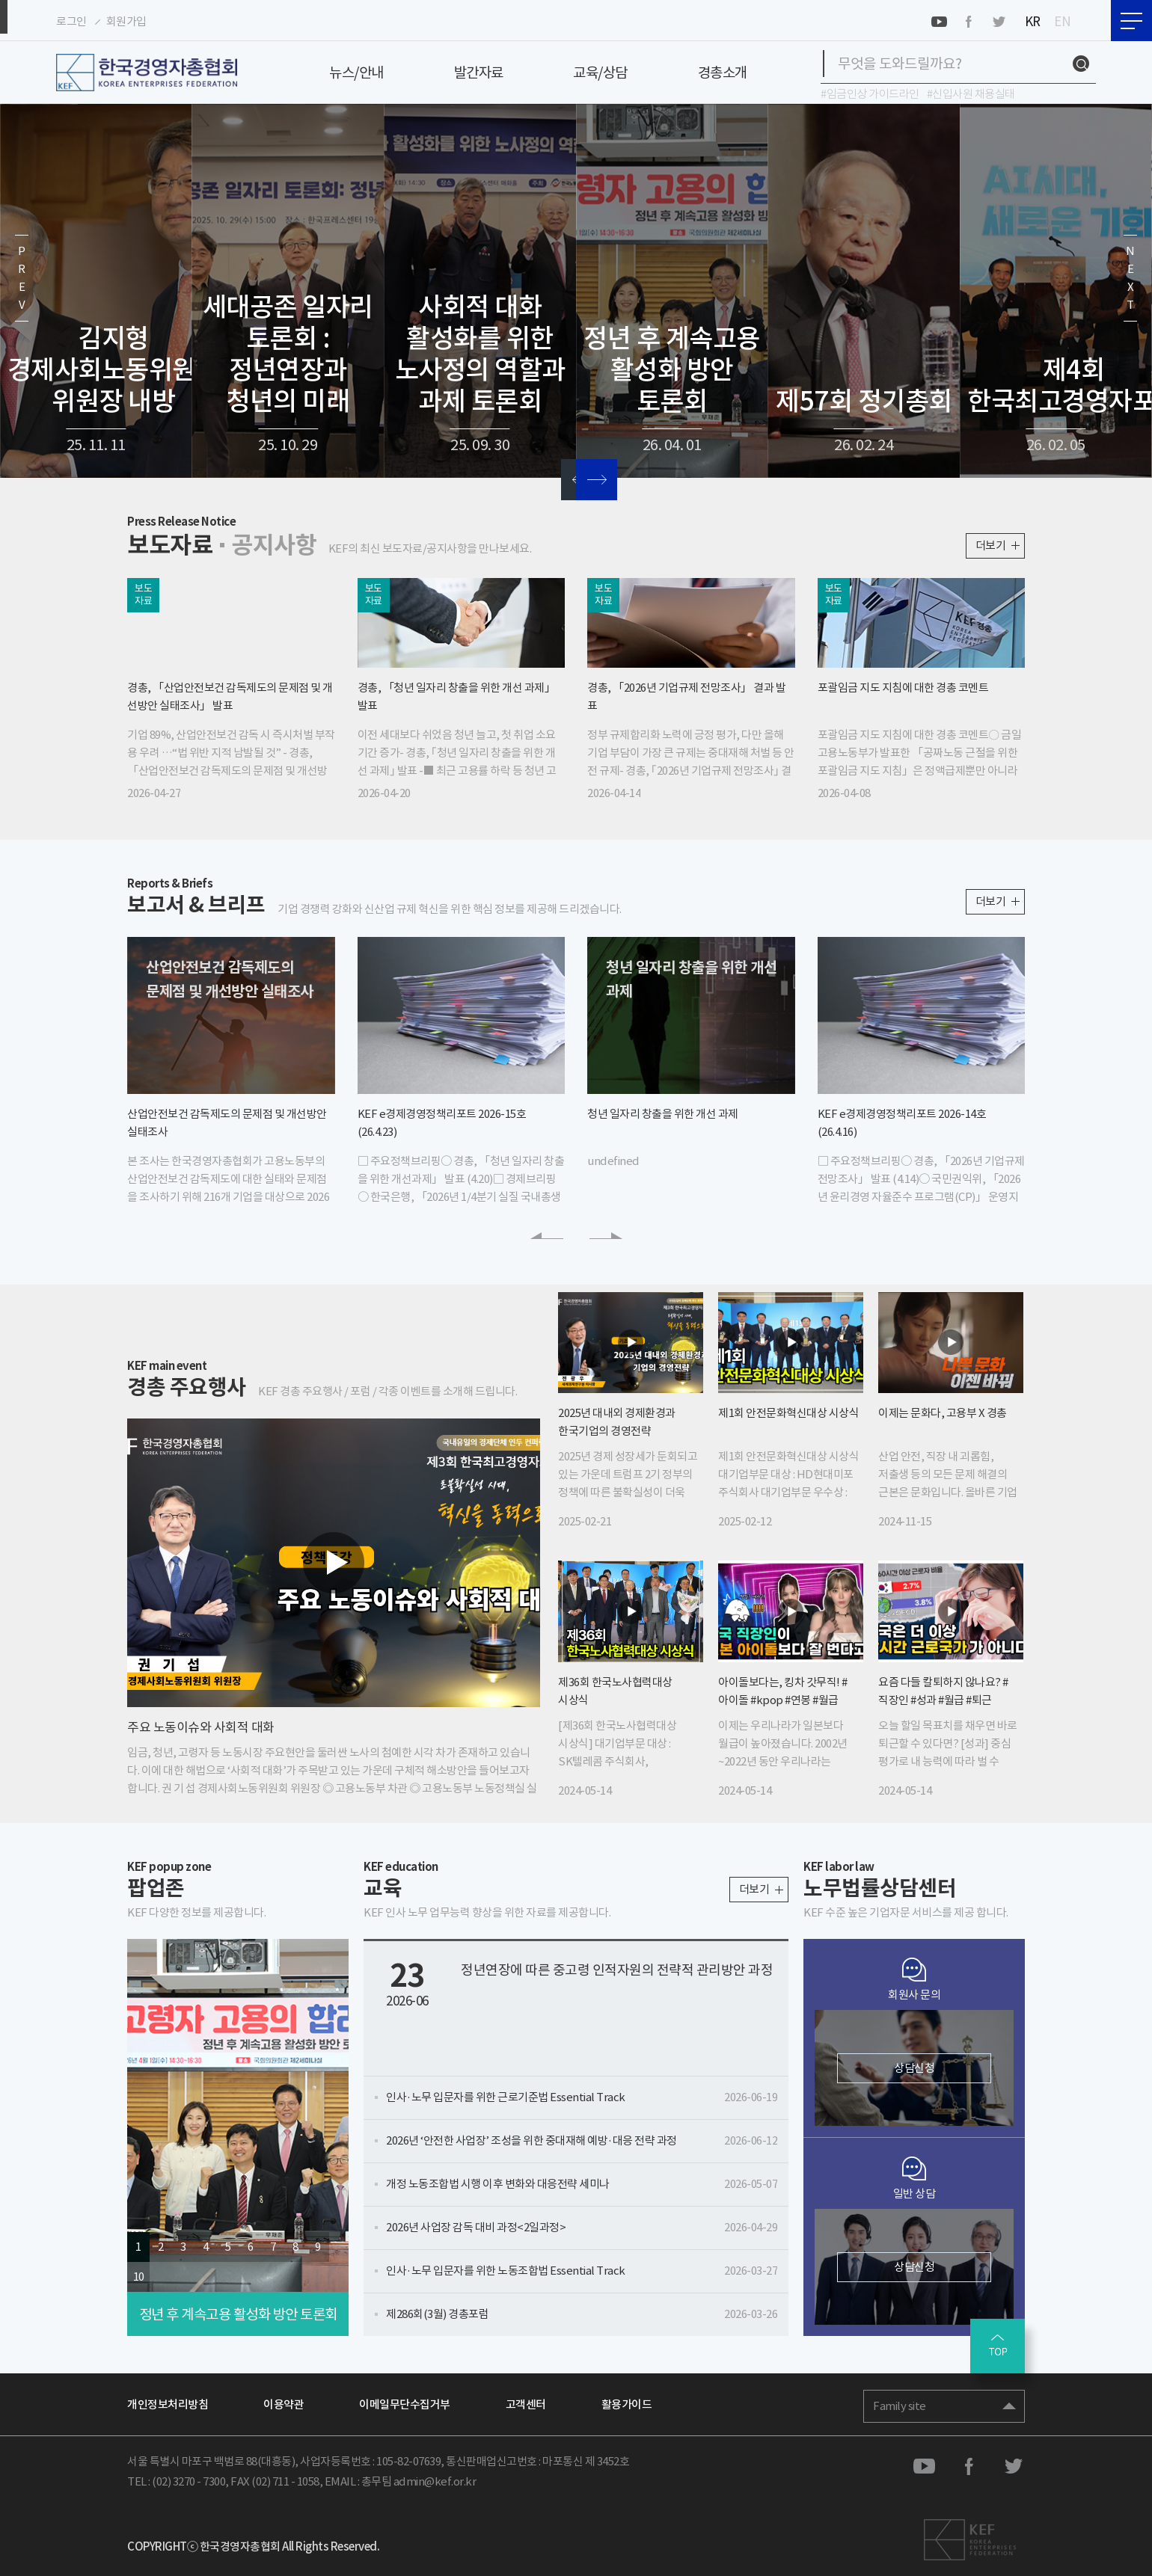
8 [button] (295, 2244)
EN (1062, 21)
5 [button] (228, 2244)
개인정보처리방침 (167, 2401)
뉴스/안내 (356, 73)
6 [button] (251, 2244)
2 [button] (161, 2244)
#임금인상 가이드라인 (870, 94)
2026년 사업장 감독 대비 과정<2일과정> (581, 2224)
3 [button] (183, 2244)
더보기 (990, 542)
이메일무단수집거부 (404, 2401)
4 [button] (206, 2244)
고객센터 (526, 2401)
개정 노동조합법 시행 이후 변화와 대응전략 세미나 (581, 2180)
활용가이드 (626, 2401)
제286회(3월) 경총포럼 (581, 2311)
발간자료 (478, 73)
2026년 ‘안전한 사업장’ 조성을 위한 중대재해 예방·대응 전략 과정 (581, 2137)
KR (1033, 21)
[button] (21, 291)
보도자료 (165, 543)
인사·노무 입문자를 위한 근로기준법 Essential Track (581, 2094)
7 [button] (273, 2244)
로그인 (71, 21)
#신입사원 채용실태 (971, 94)
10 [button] (138, 2273)
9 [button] (318, 2244)
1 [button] (138, 2244)
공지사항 (260, 543)
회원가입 (126, 21)
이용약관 (283, 2401)
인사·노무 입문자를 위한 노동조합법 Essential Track (581, 2267)
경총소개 (722, 73)
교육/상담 (600, 73)
